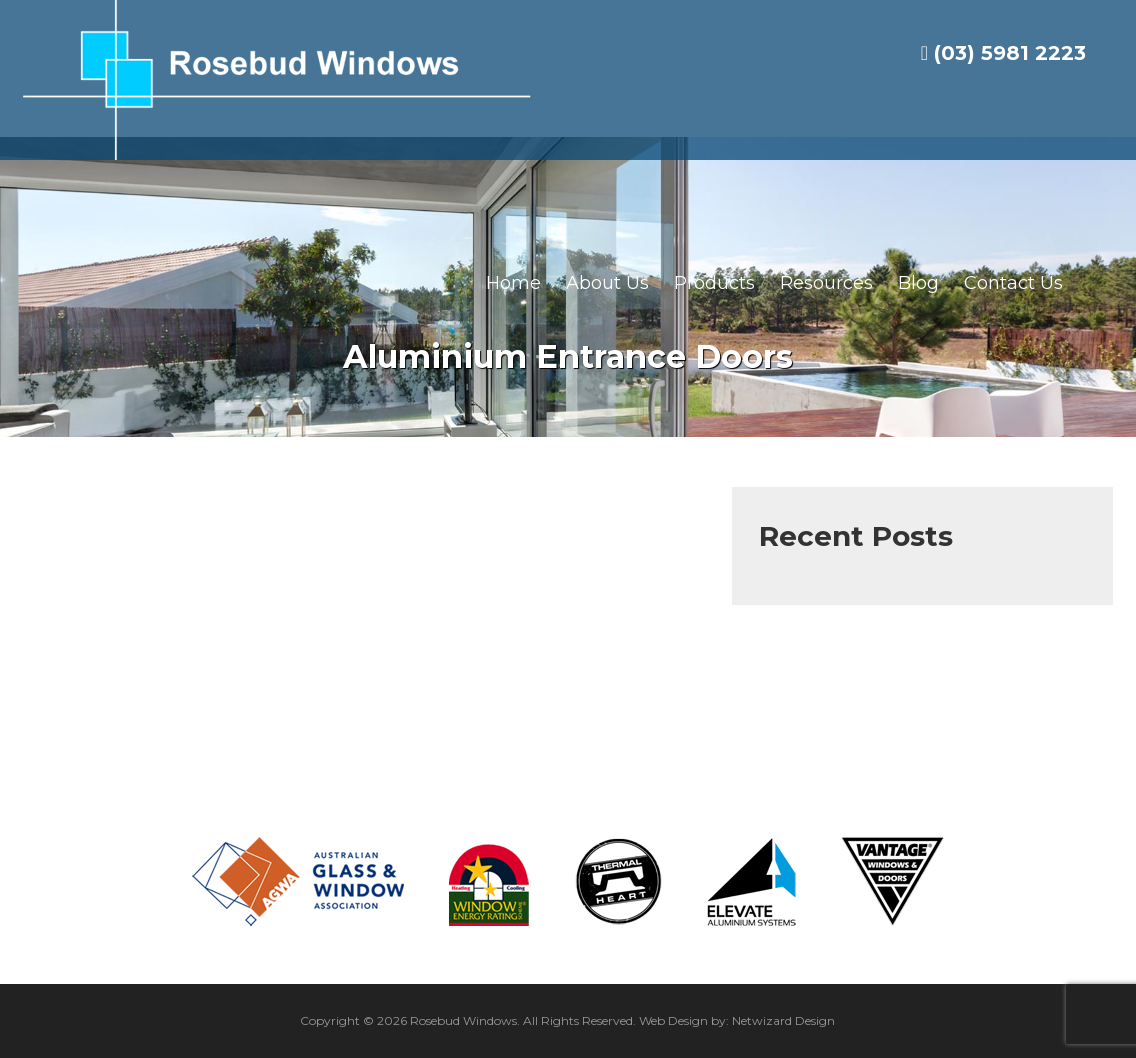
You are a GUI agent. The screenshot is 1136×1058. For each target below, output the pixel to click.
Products (714, 283)
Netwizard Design (783, 1020)
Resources (826, 283)
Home (513, 283)
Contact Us (1013, 283)
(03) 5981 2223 (1003, 53)
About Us (607, 283)
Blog (918, 283)
